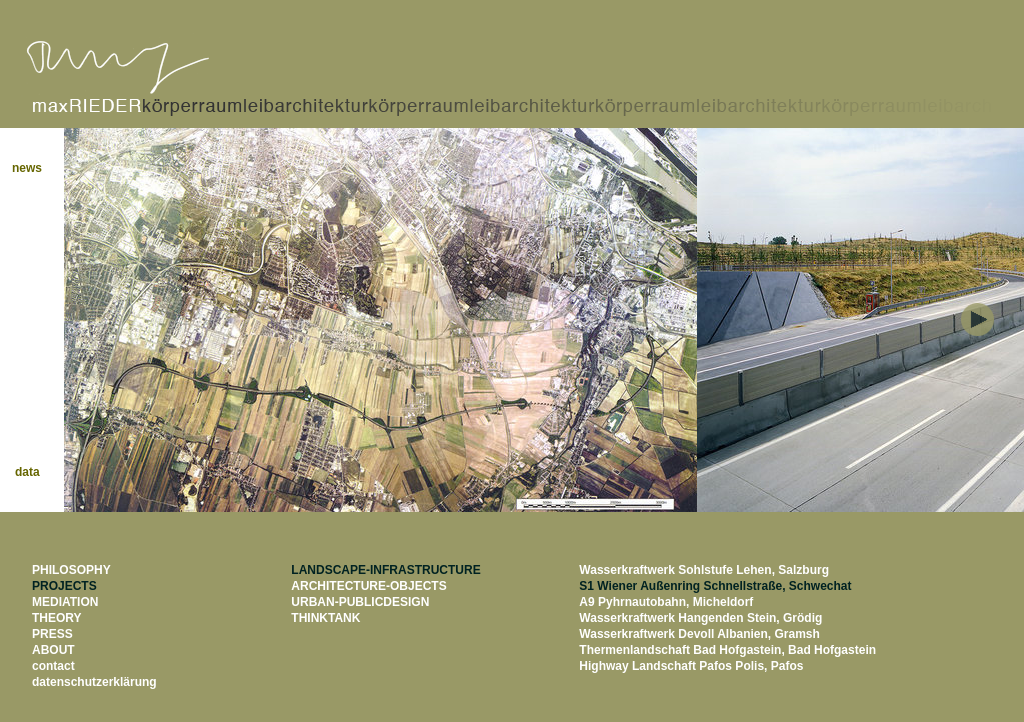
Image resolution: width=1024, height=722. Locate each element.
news (36, 168)
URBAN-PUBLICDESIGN (360, 602)
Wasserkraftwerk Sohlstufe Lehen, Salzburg (704, 570)
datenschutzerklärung (94, 682)
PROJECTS (64, 586)
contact (53, 666)
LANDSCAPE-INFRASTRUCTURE (385, 570)
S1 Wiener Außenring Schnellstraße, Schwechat (715, 586)
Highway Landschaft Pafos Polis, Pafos (691, 666)
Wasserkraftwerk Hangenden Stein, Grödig (700, 618)
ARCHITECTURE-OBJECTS (368, 586)
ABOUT (53, 650)
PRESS (52, 634)
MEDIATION (65, 602)
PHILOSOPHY (71, 570)
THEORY (57, 618)
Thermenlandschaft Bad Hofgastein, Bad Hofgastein (727, 650)
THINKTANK (325, 618)
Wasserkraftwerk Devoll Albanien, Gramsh (699, 634)
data (37, 472)
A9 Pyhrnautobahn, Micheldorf (666, 602)
